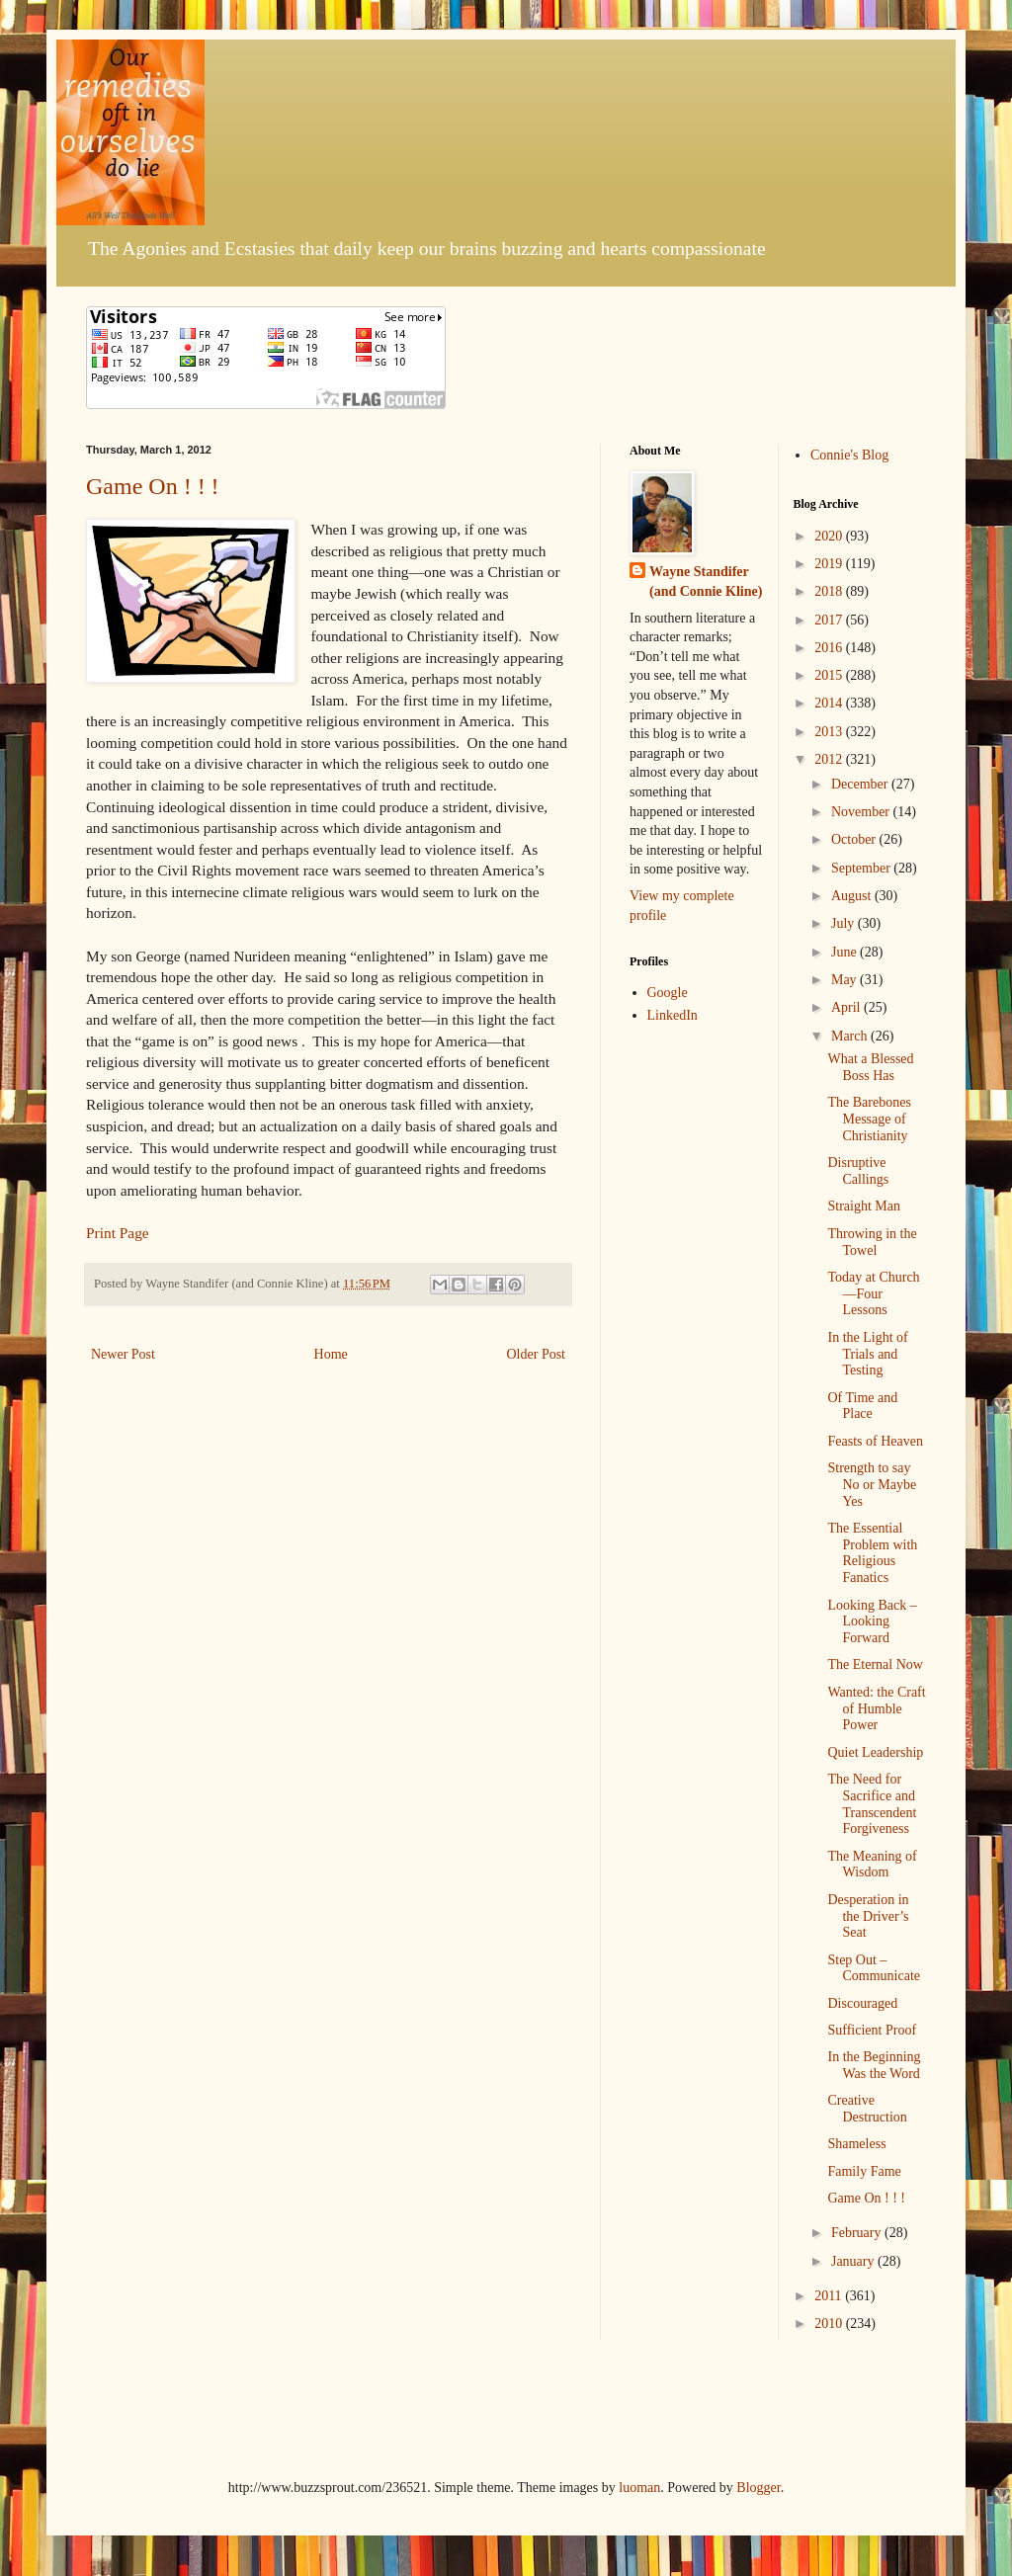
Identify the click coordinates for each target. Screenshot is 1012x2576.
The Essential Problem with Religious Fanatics (872, 1553)
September (862, 868)
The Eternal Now (874, 1664)
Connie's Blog (849, 455)
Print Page (117, 1232)
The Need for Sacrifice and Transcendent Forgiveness (871, 1804)
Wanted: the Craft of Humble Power (876, 1709)
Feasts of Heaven (874, 1441)
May (845, 979)
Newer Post (123, 1354)
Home (331, 1354)
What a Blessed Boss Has (870, 1067)
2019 (830, 563)
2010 (830, 2323)
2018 (830, 591)
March (851, 1036)
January (854, 2261)
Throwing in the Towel (871, 1242)
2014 (830, 703)
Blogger (758, 2487)
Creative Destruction (866, 2108)
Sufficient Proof (871, 2030)
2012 (830, 759)
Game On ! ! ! (152, 486)
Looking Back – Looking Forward (871, 1622)
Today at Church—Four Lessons (873, 1294)
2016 (830, 647)
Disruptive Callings (857, 1171)
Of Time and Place (862, 1406)
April (847, 1007)
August (853, 895)
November (862, 811)
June (845, 952)
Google (667, 992)
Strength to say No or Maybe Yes (871, 1484)
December (861, 784)
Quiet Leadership (875, 1752)
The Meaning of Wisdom (871, 1864)
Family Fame (863, 2171)
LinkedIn (672, 1015)
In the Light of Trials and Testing (867, 1354)
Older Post (536, 1354)
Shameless (856, 2143)
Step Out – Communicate (873, 1968)
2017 (830, 620)
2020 (830, 536)
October (855, 839)
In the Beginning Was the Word (873, 2065)
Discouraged (862, 2003)
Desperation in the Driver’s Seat (867, 1916)
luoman (639, 2487)
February (858, 2232)
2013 (830, 731)
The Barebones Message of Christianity (868, 1119)
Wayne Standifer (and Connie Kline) (705, 581)
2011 (829, 2295)
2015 (830, 675)
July (844, 923)
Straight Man (863, 1206)
